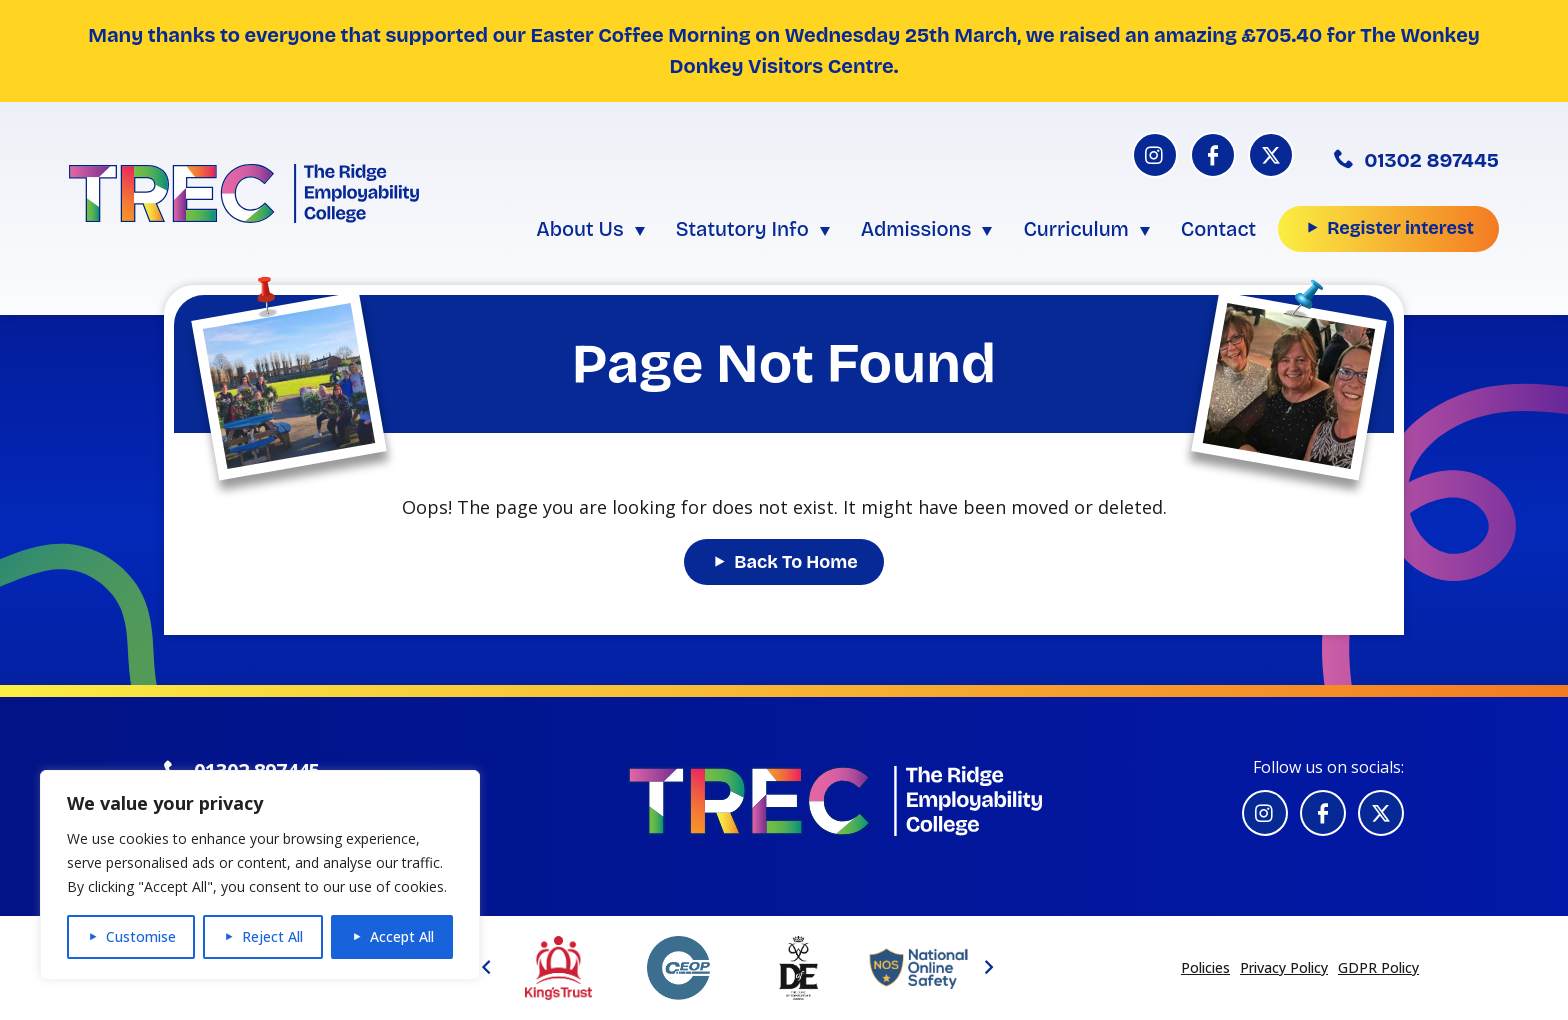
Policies (1205, 967)
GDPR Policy (1378, 967)
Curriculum (1075, 229)
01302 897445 (1416, 160)
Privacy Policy (1284, 967)
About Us (579, 229)
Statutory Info (742, 229)
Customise (141, 936)
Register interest (1400, 228)
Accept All (402, 936)
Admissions (916, 229)
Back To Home (795, 562)
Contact (1218, 229)
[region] (260, 875)
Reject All (272, 936)
